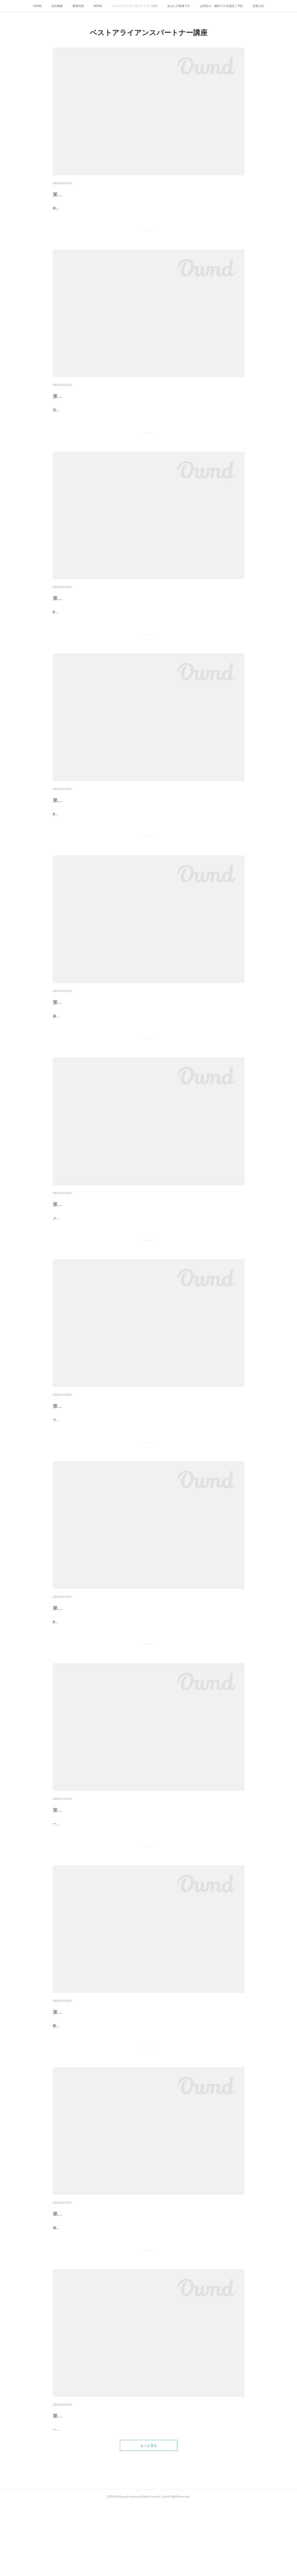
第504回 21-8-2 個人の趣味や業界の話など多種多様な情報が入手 (126, 2274)
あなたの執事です (178, 6)
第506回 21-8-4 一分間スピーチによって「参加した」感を (119, 1858)
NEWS (98, 6)
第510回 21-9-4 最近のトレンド (90, 1026)
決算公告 (258, 6)
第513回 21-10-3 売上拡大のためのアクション (106, 402)
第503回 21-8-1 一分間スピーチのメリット (102, 2482)
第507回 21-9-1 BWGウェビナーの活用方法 (103, 1650)
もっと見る (148, 2518)
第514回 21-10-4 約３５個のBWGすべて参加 (104, 194)
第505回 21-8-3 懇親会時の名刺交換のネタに (104, 2066)
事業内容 (78, 6)
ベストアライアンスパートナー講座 (135, 6)
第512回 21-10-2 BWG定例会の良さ (95, 610)
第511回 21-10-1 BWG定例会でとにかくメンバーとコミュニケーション (133, 818)
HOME (37, 6)
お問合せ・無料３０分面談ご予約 (221, 6)
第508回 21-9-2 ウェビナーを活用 (92, 1442)
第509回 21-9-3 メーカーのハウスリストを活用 (107, 1234)
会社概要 (57, 6)
